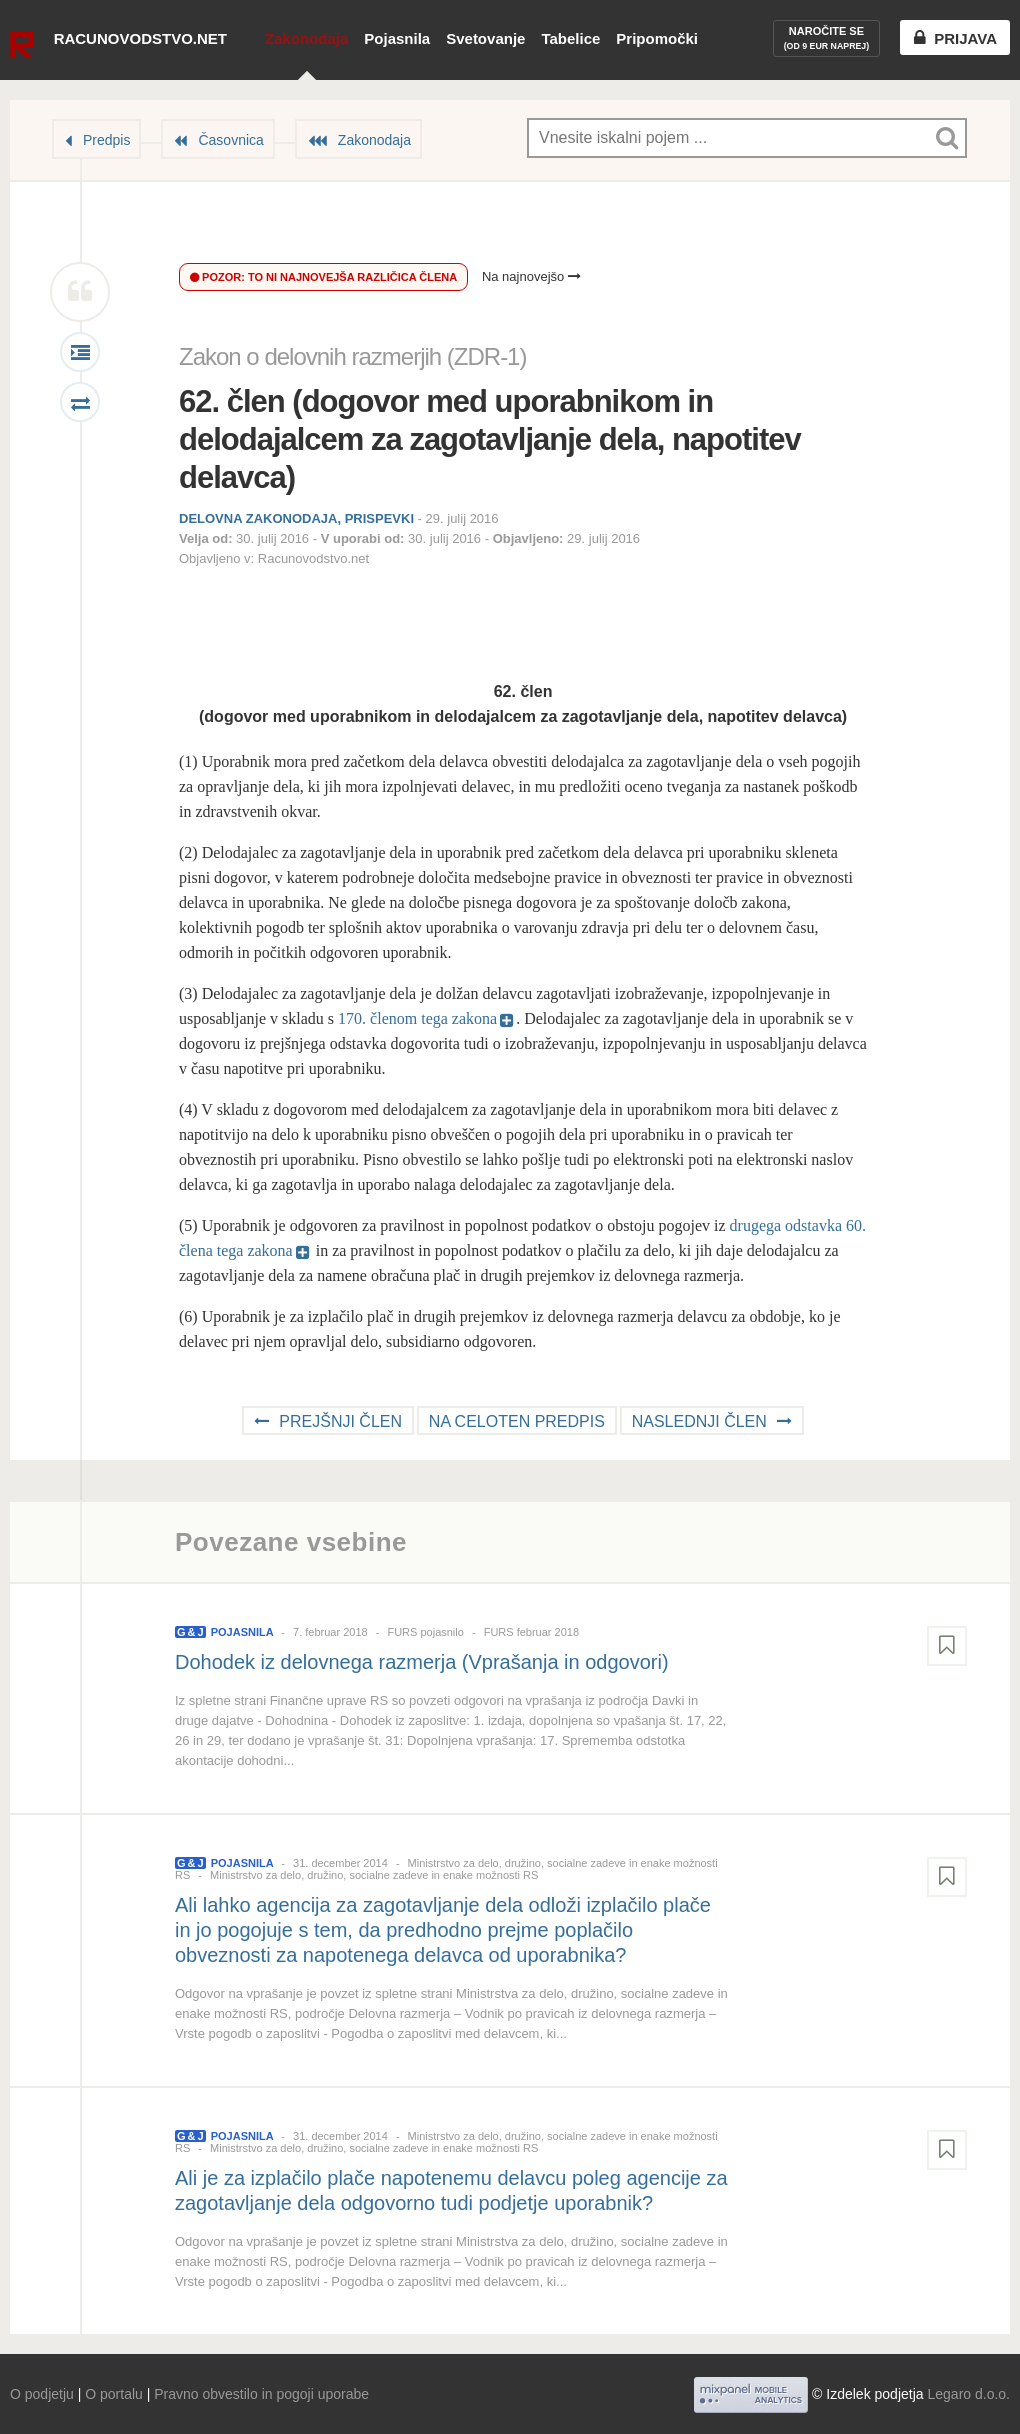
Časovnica (230, 140)
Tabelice (570, 38)
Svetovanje (485, 38)
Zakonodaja (306, 38)
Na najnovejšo (531, 276)
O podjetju (42, 2394)
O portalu (114, 2394)
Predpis (106, 140)
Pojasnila (397, 38)
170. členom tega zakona (417, 1018)
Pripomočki (657, 38)
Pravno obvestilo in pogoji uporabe (261, 2394)
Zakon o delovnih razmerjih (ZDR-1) (352, 356)
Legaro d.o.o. (968, 2394)
